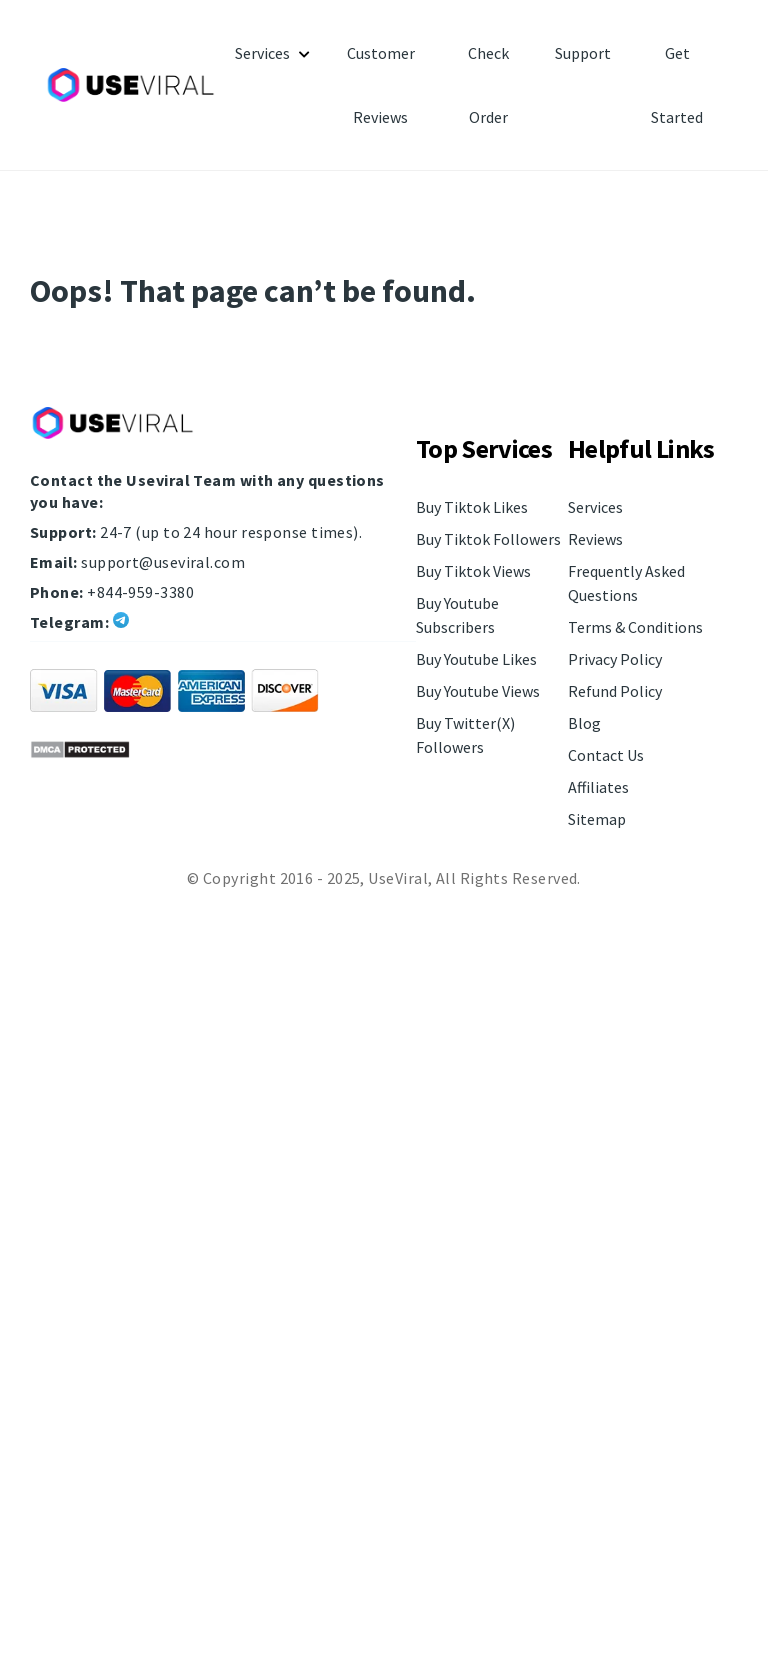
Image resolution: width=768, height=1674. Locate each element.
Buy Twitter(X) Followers (465, 735)
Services (262, 53)
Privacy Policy (615, 659)
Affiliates (598, 787)
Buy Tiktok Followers (488, 539)
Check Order (488, 85)
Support (583, 53)
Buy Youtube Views (478, 691)
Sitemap (597, 819)
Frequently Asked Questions (626, 583)
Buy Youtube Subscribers (457, 615)
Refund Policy (615, 691)
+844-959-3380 (140, 592)
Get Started (677, 85)
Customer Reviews (381, 85)
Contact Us (606, 755)
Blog (584, 723)
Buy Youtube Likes (476, 659)
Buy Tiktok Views (473, 571)
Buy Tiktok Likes (472, 507)
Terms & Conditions (635, 627)
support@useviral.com (163, 562)
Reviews (595, 539)
